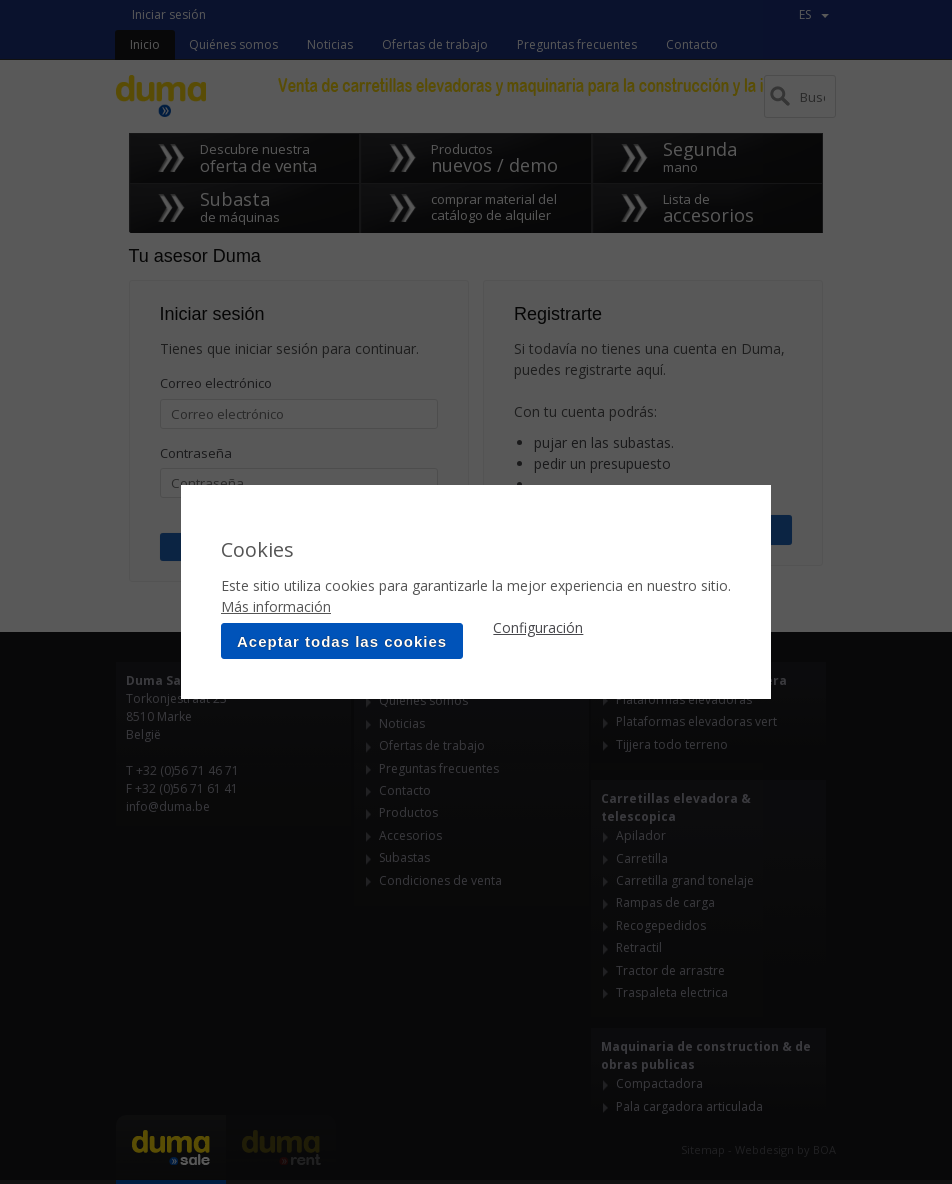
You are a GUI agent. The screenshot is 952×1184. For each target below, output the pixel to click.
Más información (276, 606)
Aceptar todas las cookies (342, 641)
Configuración (538, 627)
